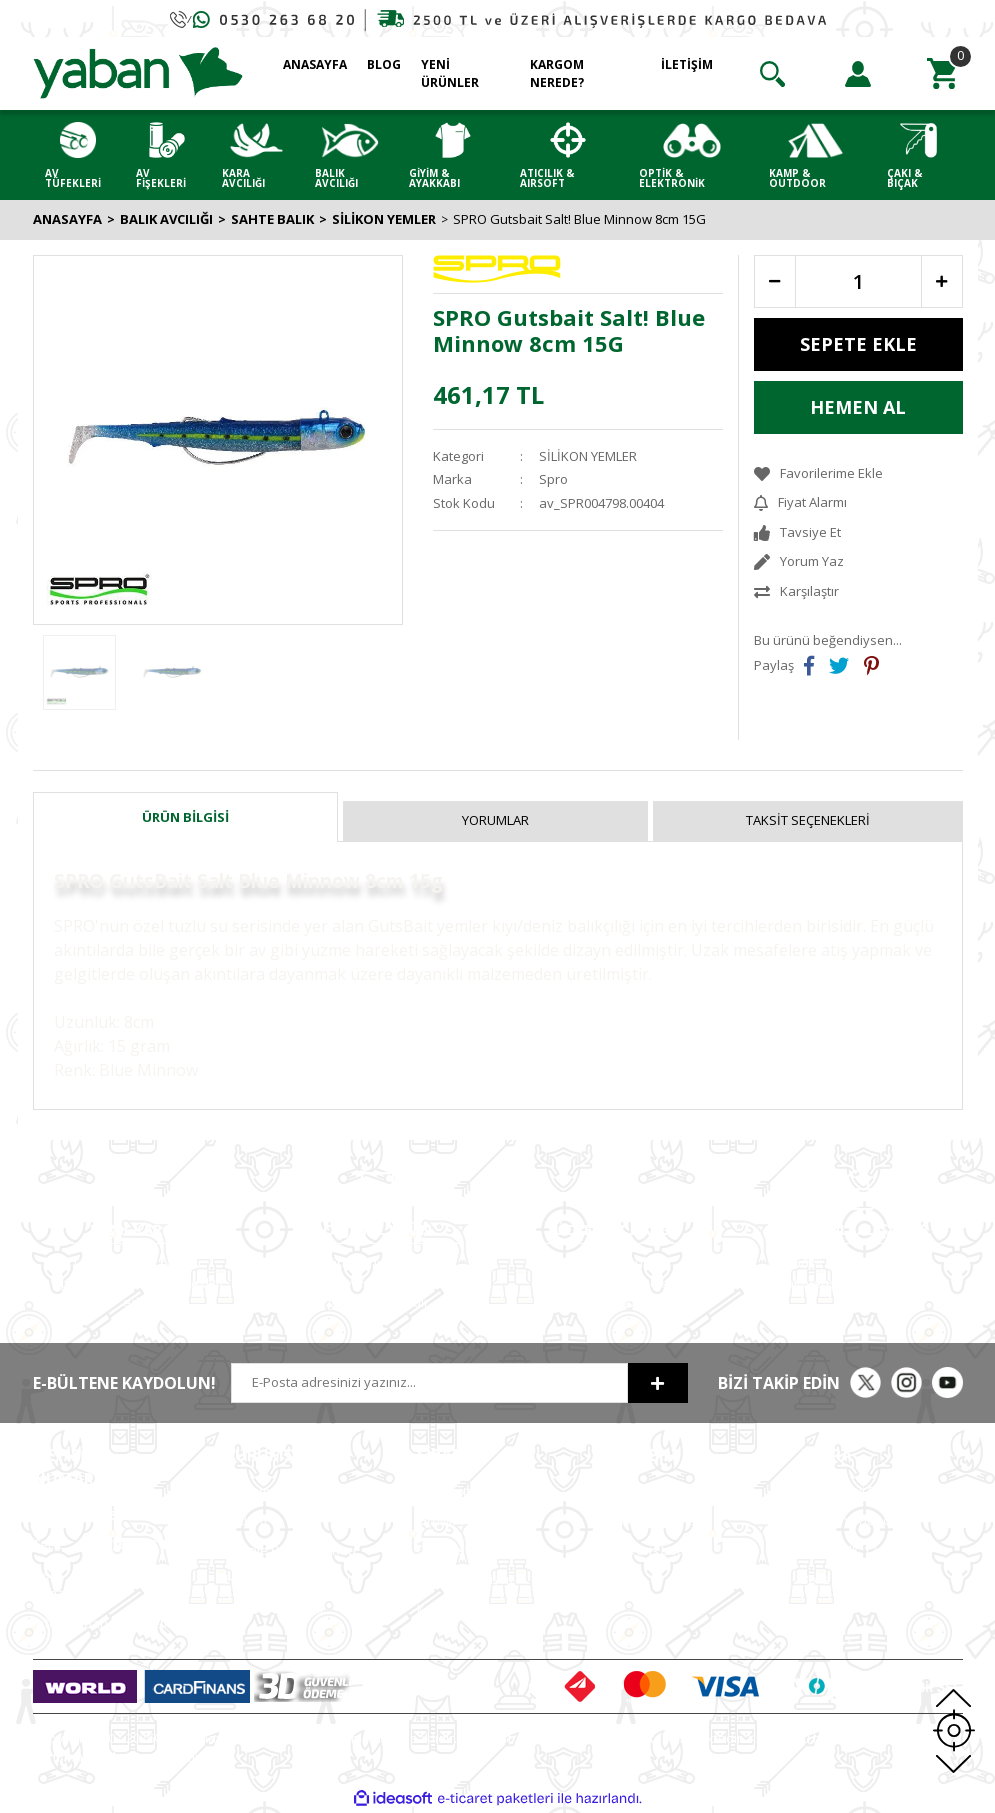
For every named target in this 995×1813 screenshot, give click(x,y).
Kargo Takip (453, 1609)
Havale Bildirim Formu (290, 1550)
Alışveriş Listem (654, 1550)
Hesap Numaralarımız (291, 1579)
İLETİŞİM (687, 64)
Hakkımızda (260, 1491)
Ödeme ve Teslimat (475, 1550)
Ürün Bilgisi (185, 817)
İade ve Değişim (465, 1579)
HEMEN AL (858, 407)
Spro (553, 479)
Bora (815, 1579)
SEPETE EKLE (858, 344)
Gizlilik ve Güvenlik (474, 1520)
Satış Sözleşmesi (467, 1491)
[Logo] (138, 72)
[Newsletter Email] (429, 1383)
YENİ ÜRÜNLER (450, 73)
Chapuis (826, 1638)
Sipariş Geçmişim (660, 1520)
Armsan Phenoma (855, 1520)
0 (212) (98, 1515)
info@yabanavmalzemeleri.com (129, 1623)
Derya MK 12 (839, 1550)
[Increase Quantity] (942, 281)
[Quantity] (858, 281)
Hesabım (636, 1491)
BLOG (384, 64)
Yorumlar (495, 820)
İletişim (246, 1520)
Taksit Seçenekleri (808, 820)
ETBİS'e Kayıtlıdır (275, 1609)
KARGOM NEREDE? (557, 73)
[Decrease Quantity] (775, 281)
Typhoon (828, 1609)
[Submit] (658, 1383)
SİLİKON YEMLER (588, 456)
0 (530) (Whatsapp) (101, 1584)
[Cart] (943, 74)
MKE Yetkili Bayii (849, 1491)
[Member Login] (858, 74)
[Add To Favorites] (858, 474)
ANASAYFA (315, 64)
